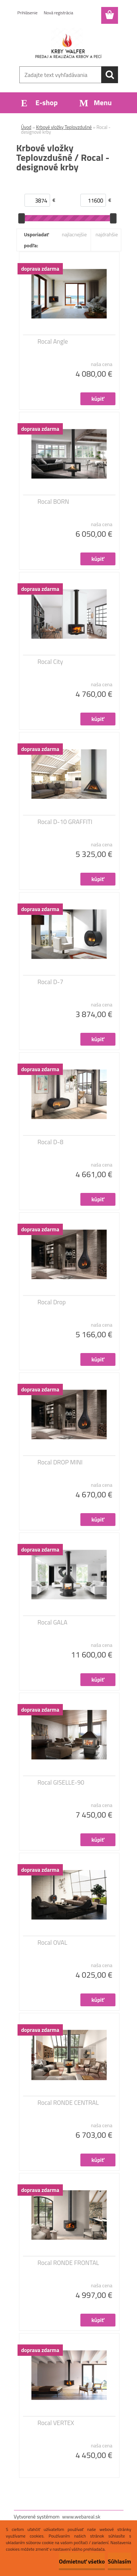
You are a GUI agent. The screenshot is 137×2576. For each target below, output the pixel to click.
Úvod (26, 127)
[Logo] (68, 43)
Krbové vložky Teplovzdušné (64, 127)
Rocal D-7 (51, 982)
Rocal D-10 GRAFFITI (65, 821)
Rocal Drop (52, 1302)
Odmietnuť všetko (82, 2561)
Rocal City (50, 661)
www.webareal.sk (81, 2516)
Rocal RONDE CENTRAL (68, 2102)
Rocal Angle (53, 341)
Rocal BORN (53, 501)
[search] (109, 74)
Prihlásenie (28, 12)
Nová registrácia (58, 12)
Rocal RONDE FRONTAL (68, 2262)
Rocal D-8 (51, 1142)
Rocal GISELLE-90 (61, 1782)
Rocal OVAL (53, 1942)
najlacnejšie (74, 234)
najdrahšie (106, 234)
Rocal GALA (53, 1622)
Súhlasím (119, 2561)
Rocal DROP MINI (60, 1462)
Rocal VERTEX (56, 2423)
